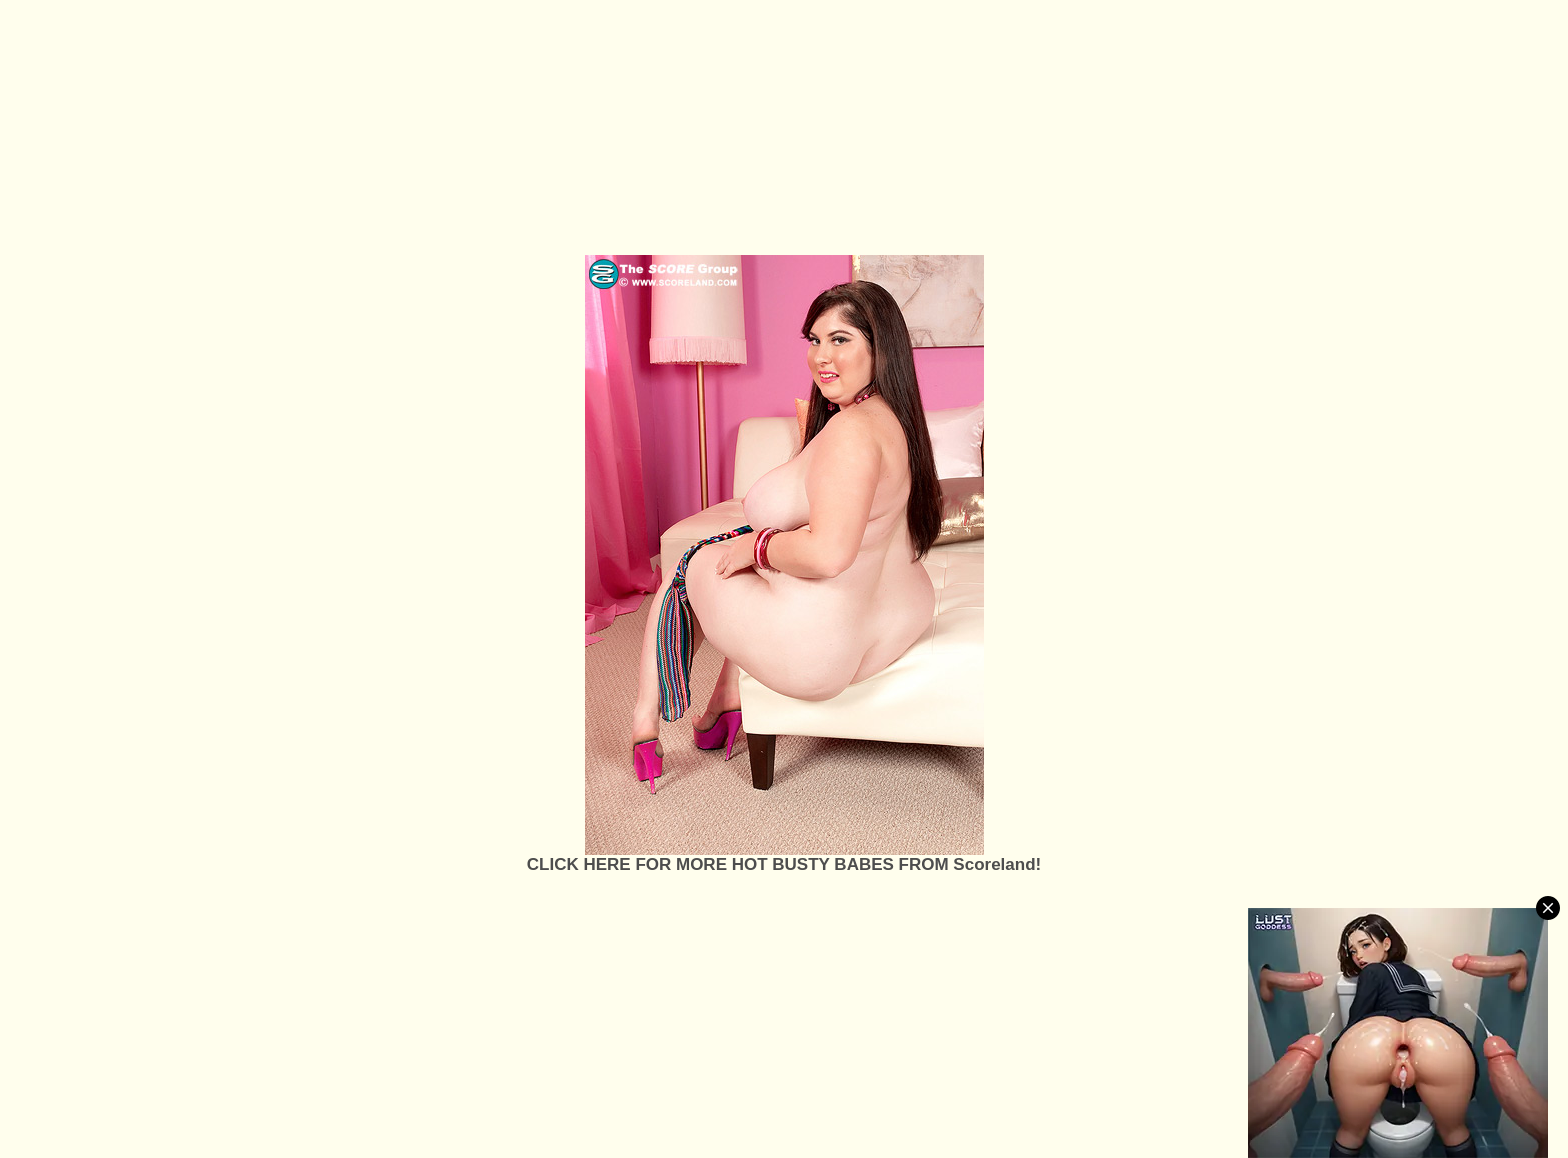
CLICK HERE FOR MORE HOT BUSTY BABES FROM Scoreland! (784, 864)
